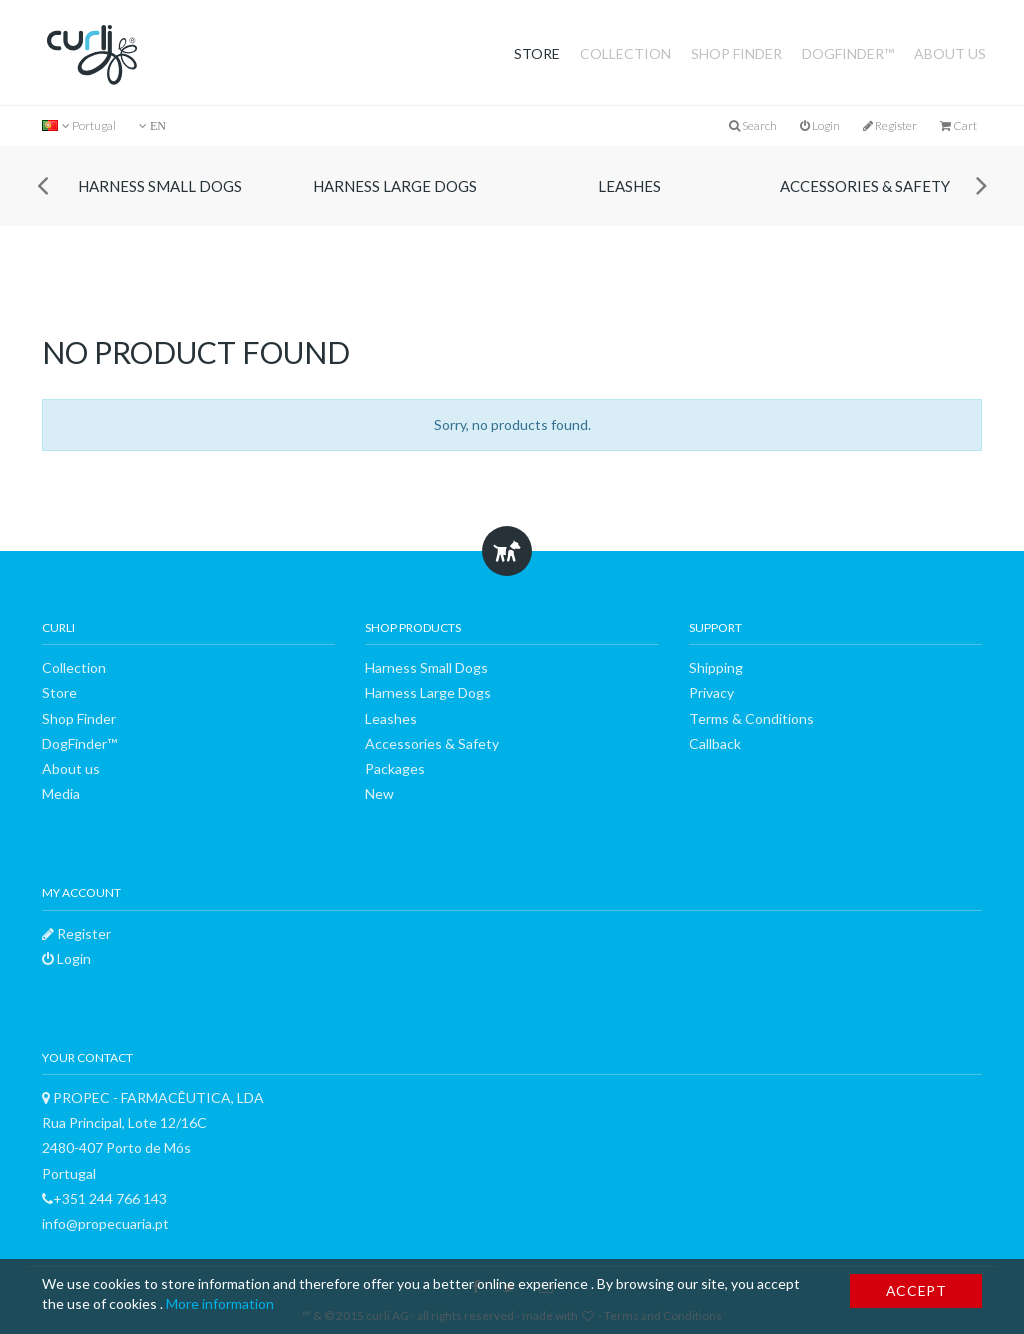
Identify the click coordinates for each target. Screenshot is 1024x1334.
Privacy (711, 692)
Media (61, 793)
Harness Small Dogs (160, 186)
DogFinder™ (848, 53)
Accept (916, 1290)
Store (537, 53)
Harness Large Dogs (395, 186)
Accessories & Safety (865, 186)
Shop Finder (736, 53)
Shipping (716, 667)
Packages (395, 768)
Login (820, 125)
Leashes (629, 186)
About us (950, 53)
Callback (715, 743)
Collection (625, 53)
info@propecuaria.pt (105, 1223)
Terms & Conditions (751, 718)
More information (220, 1303)
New (379, 793)
